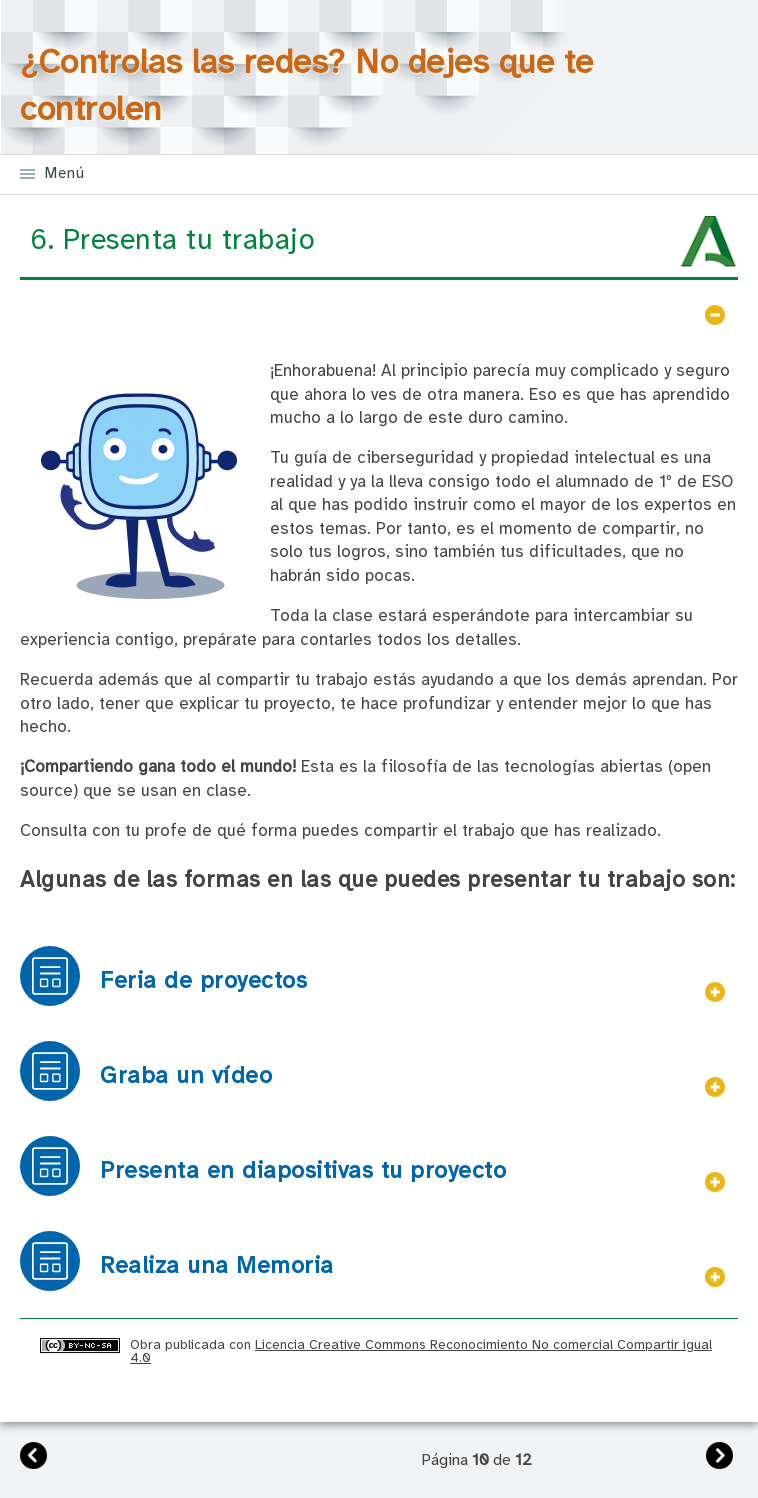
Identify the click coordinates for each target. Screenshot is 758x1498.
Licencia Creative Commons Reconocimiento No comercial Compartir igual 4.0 (421, 1351)
